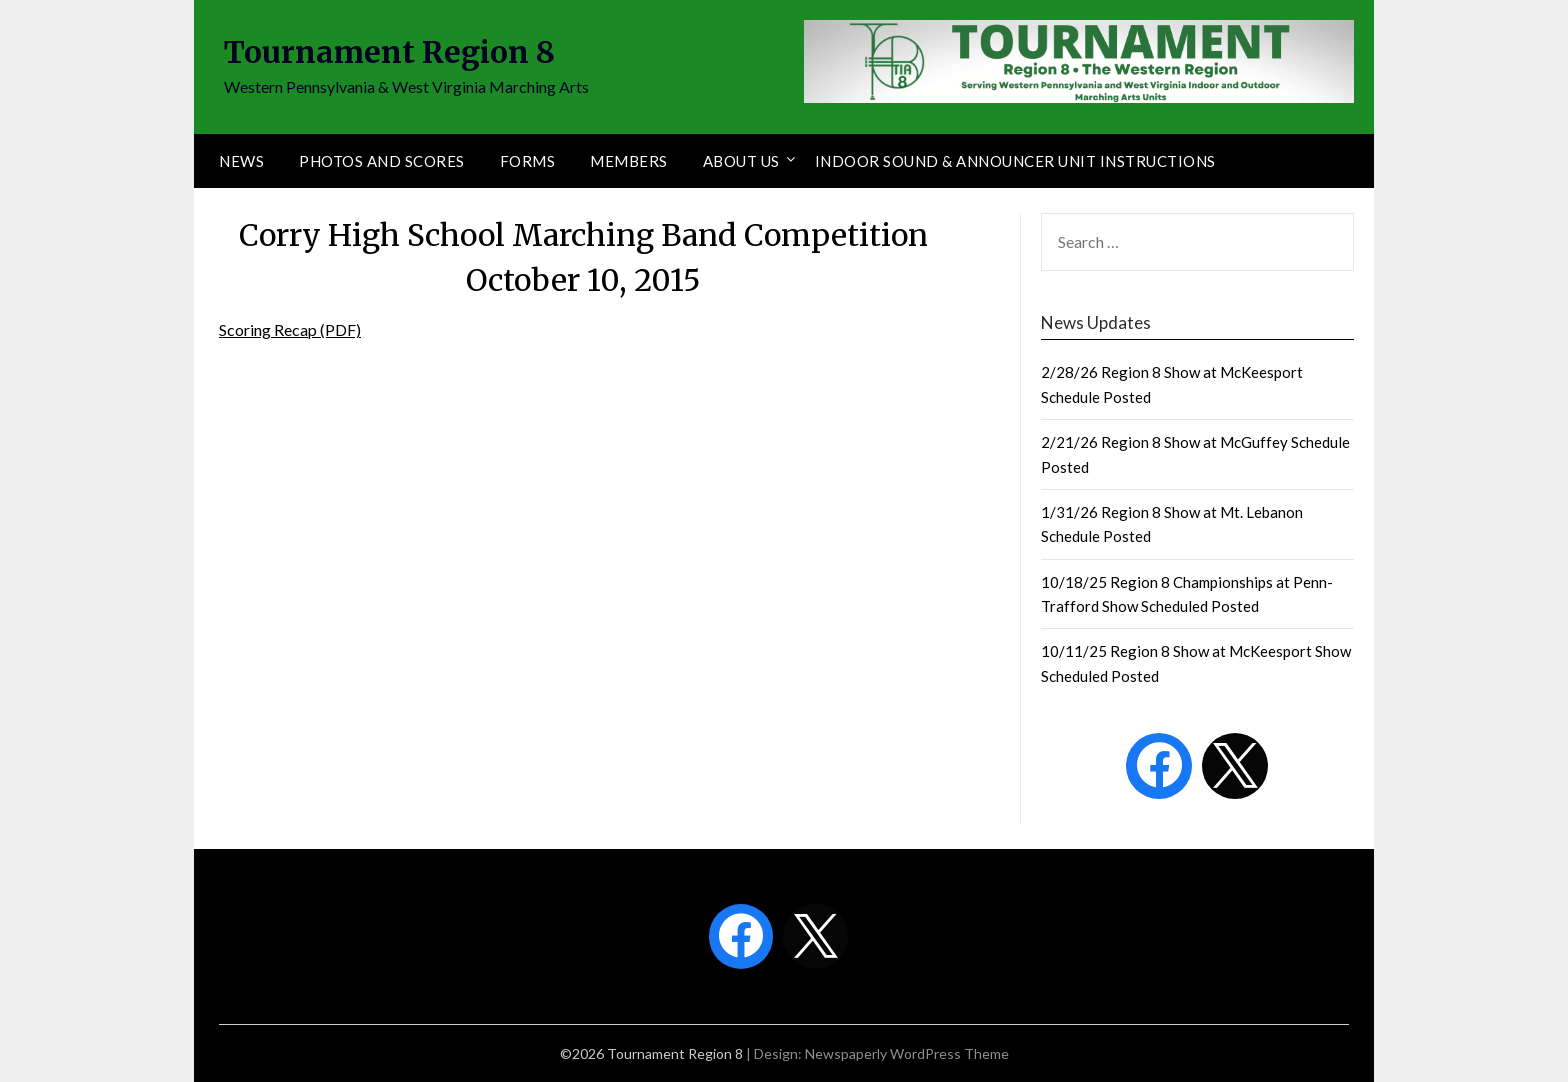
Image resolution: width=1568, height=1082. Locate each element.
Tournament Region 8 (389, 52)
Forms (528, 161)
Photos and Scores (382, 161)
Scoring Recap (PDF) (290, 329)
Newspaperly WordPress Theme (907, 1053)
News (241, 161)
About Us (741, 161)
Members (629, 161)
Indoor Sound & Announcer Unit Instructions (1015, 161)
